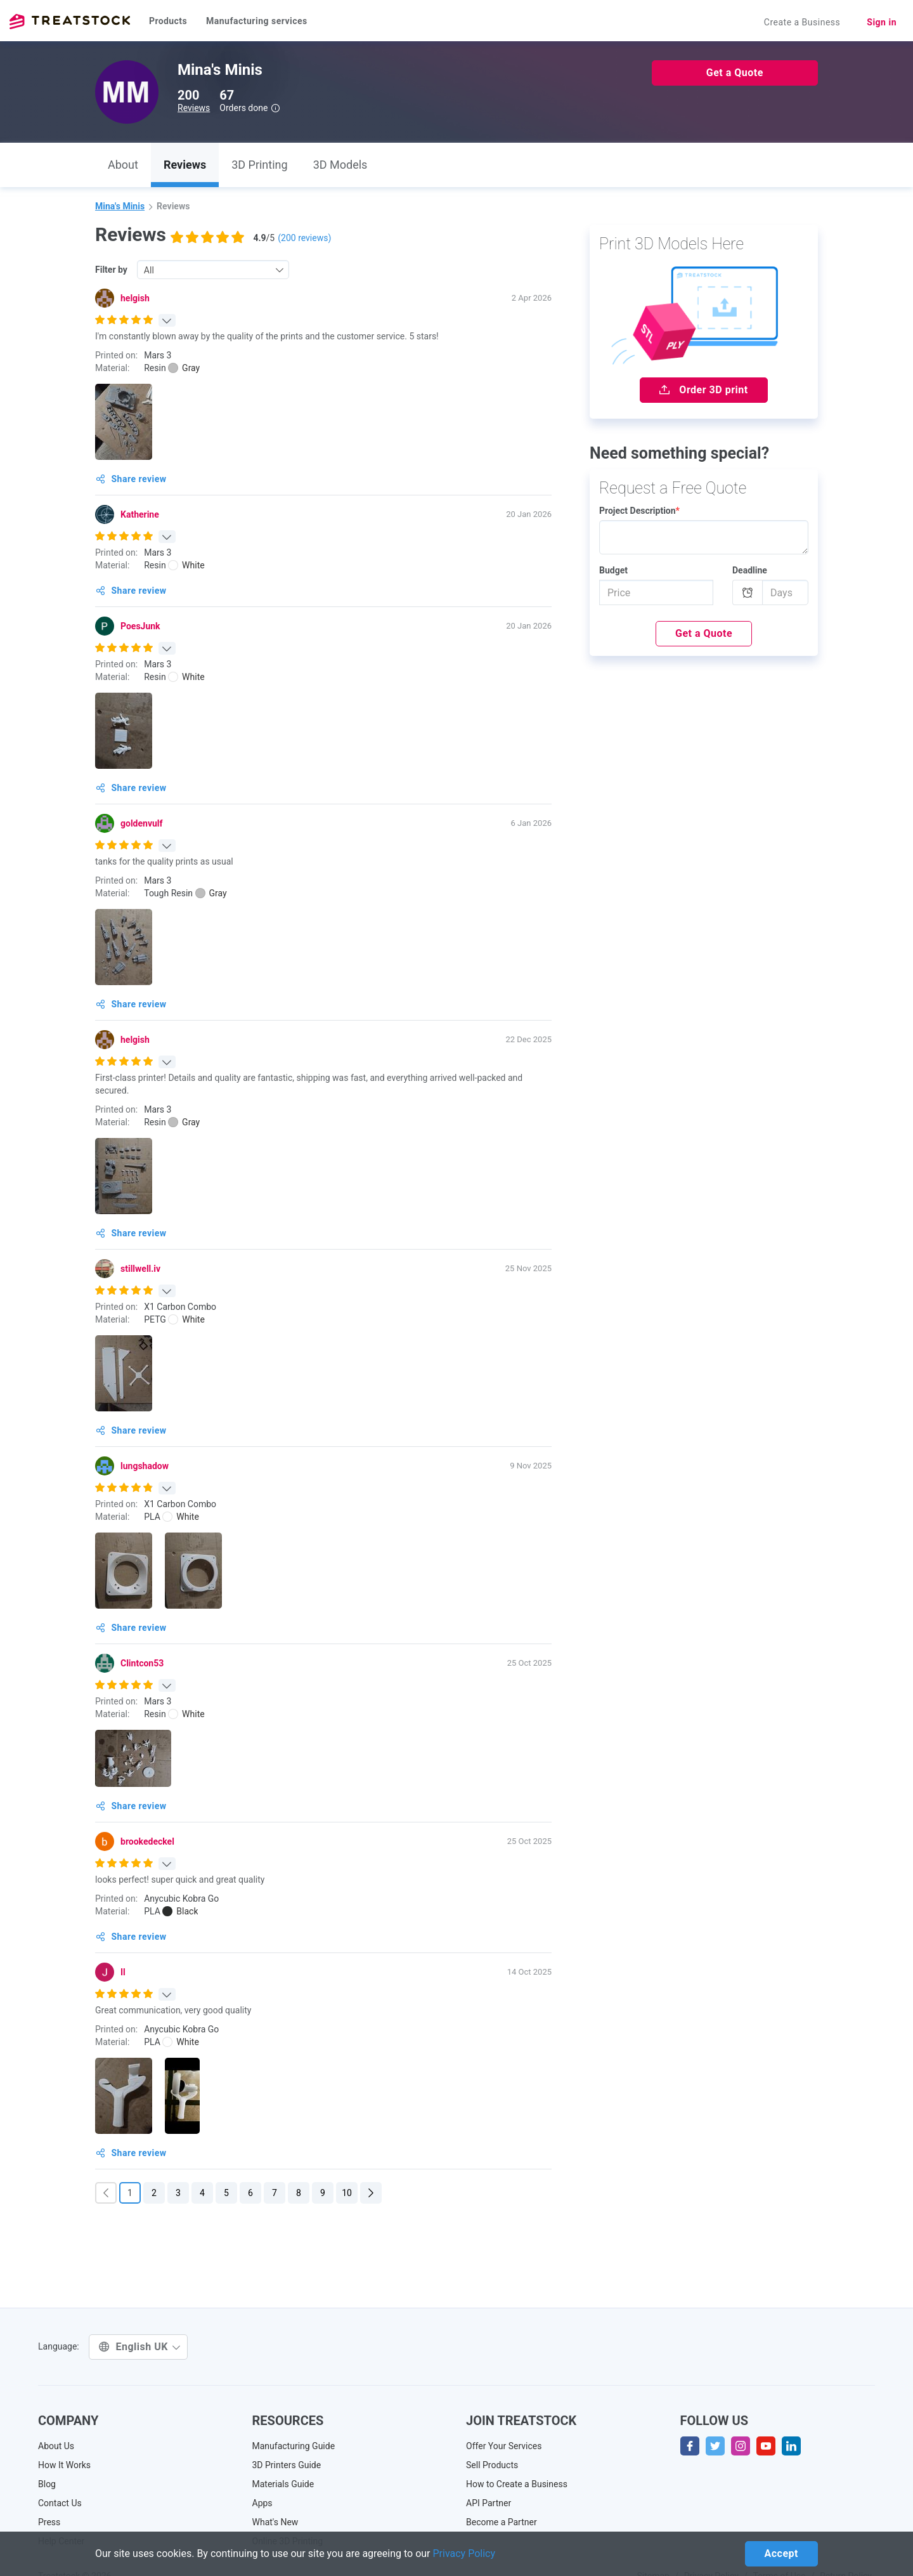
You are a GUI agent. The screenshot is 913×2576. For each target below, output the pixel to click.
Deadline (749, 570)
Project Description (639, 511)
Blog (47, 2484)
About (123, 164)
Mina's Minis (120, 206)
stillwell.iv (140, 1269)
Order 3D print (703, 390)
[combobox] (213, 269)
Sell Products (492, 2465)
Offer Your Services (504, 2446)
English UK (140, 2347)
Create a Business (802, 22)
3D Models (340, 164)
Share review (131, 479)
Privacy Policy (464, 2553)
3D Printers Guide (286, 2465)
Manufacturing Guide (293, 2446)
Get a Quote (734, 73)
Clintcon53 (142, 1663)
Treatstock (70, 21)
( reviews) (304, 238)
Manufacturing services (257, 21)
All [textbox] (149, 270)
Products (168, 21)
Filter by (111, 270)
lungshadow (144, 1466)
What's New (275, 2522)
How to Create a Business (516, 2484)
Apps (262, 2503)
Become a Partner (501, 2522)
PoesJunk (140, 626)
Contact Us (60, 2503)
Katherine (139, 514)
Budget (613, 570)
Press (49, 2522)
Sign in (882, 22)
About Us (56, 2446)
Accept (781, 2553)
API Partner (488, 2503)
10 (347, 2193)
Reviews (194, 108)
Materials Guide (283, 2484)
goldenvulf (141, 823)
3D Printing (259, 164)
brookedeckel (147, 1841)
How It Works (64, 2465)
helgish (135, 298)
